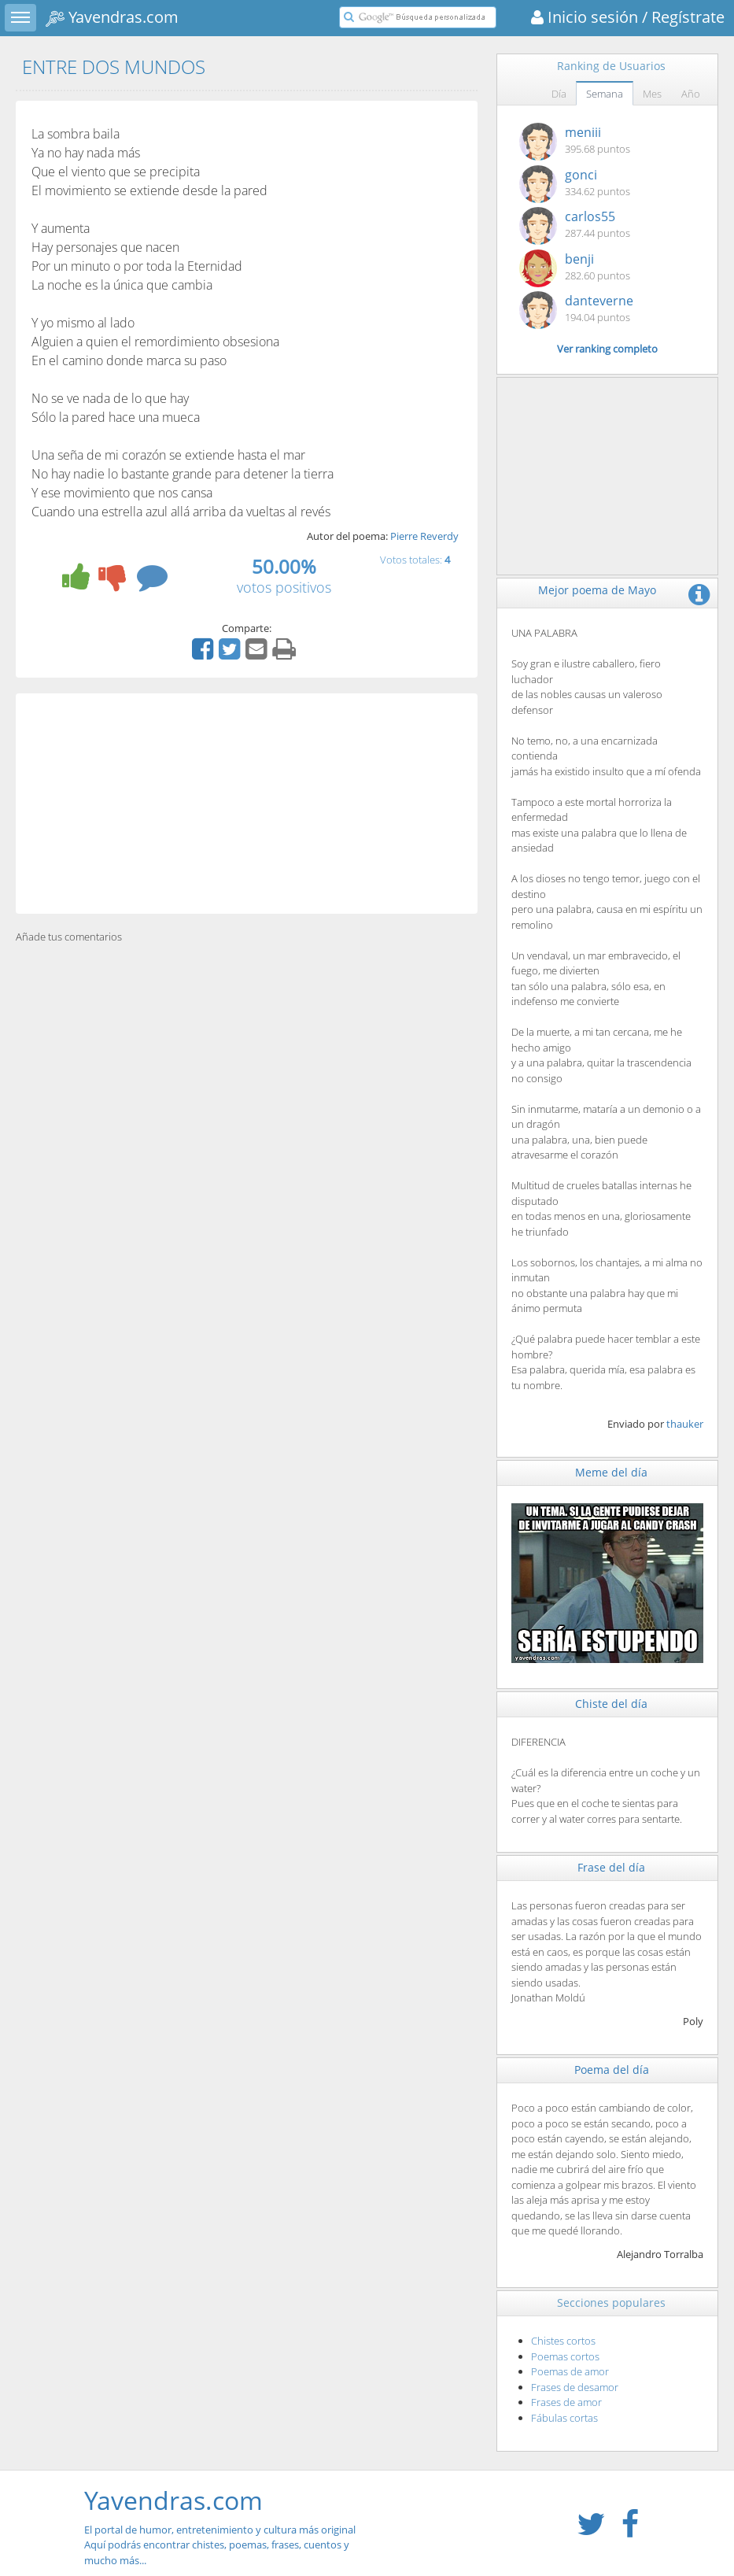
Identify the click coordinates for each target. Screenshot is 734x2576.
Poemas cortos (565, 2356)
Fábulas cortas (564, 2418)
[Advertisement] (247, 803)
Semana (604, 94)
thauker (684, 1424)
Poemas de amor (570, 2371)
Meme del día (611, 1472)
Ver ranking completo (607, 349)
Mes (652, 94)
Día (558, 94)
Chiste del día (611, 1703)
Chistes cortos (563, 2341)
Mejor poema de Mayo (597, 589)
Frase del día (611, 1867)
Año (690, 94)
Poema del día (611, 2069)
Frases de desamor (574, 2387)
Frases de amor (566, 2402)
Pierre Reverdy (424, 536)
